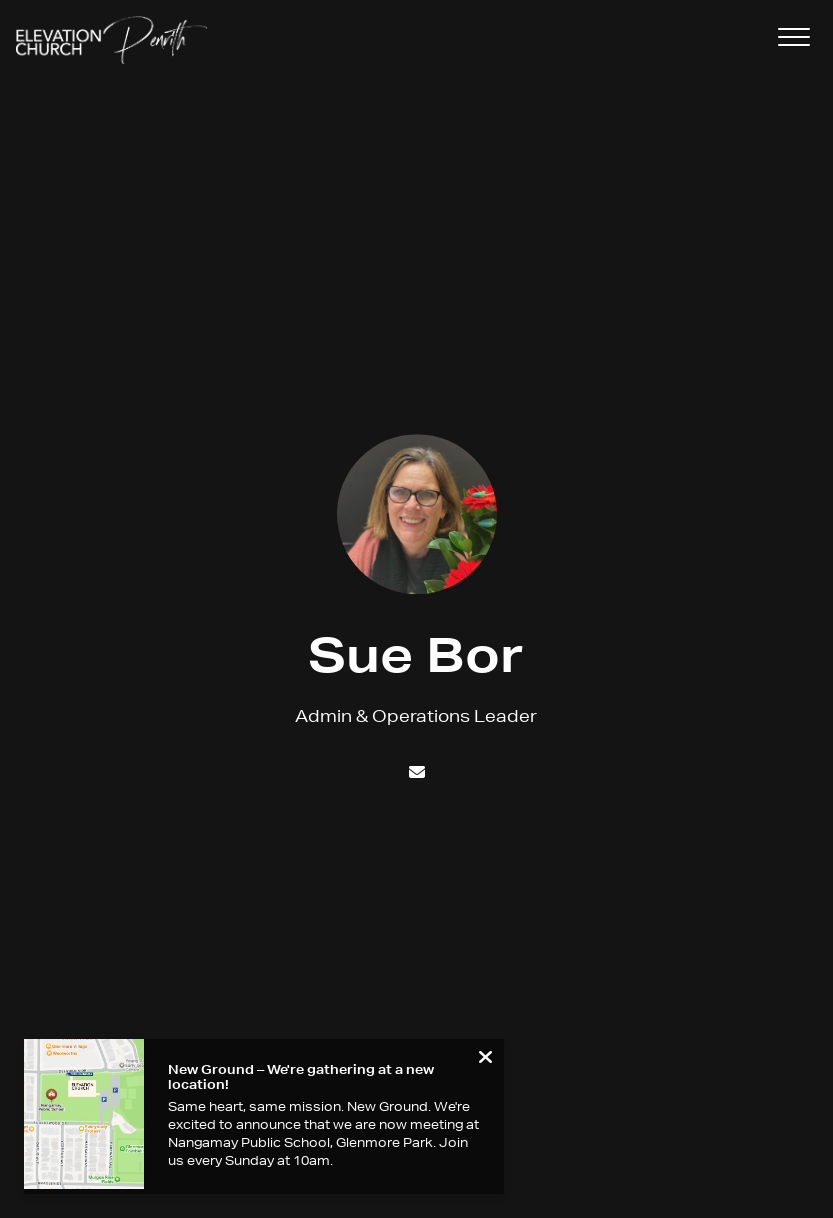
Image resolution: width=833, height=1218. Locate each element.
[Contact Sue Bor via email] (416, 771)
